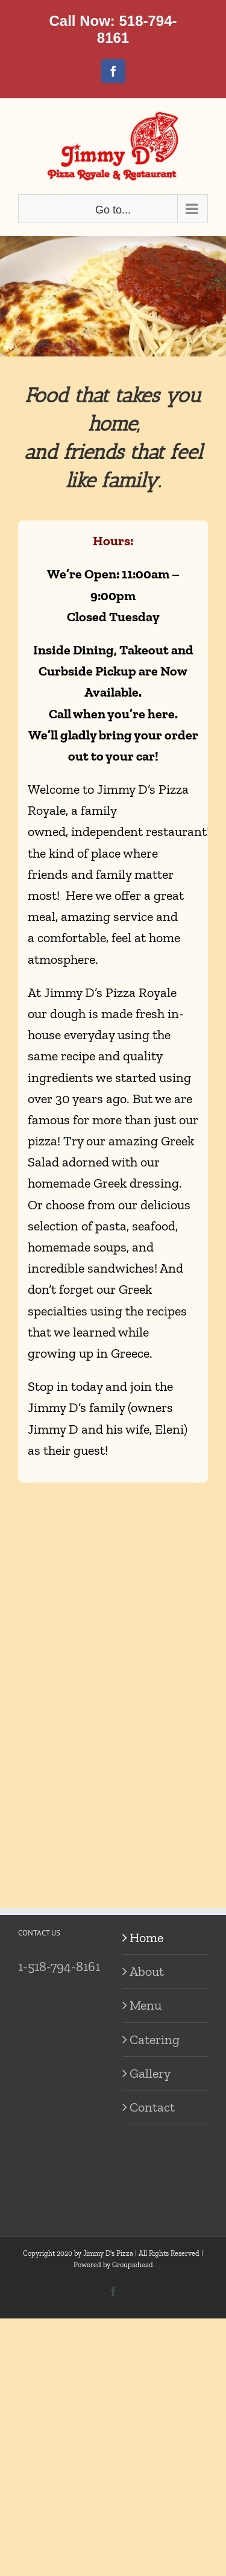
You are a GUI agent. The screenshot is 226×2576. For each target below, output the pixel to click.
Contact (152, 2107)
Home (146, 1937)
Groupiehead (132, 2265)
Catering (155, 2039)
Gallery (150, 2073)
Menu (146, 2005)
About (147, 1971)
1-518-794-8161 (59, 1966)
